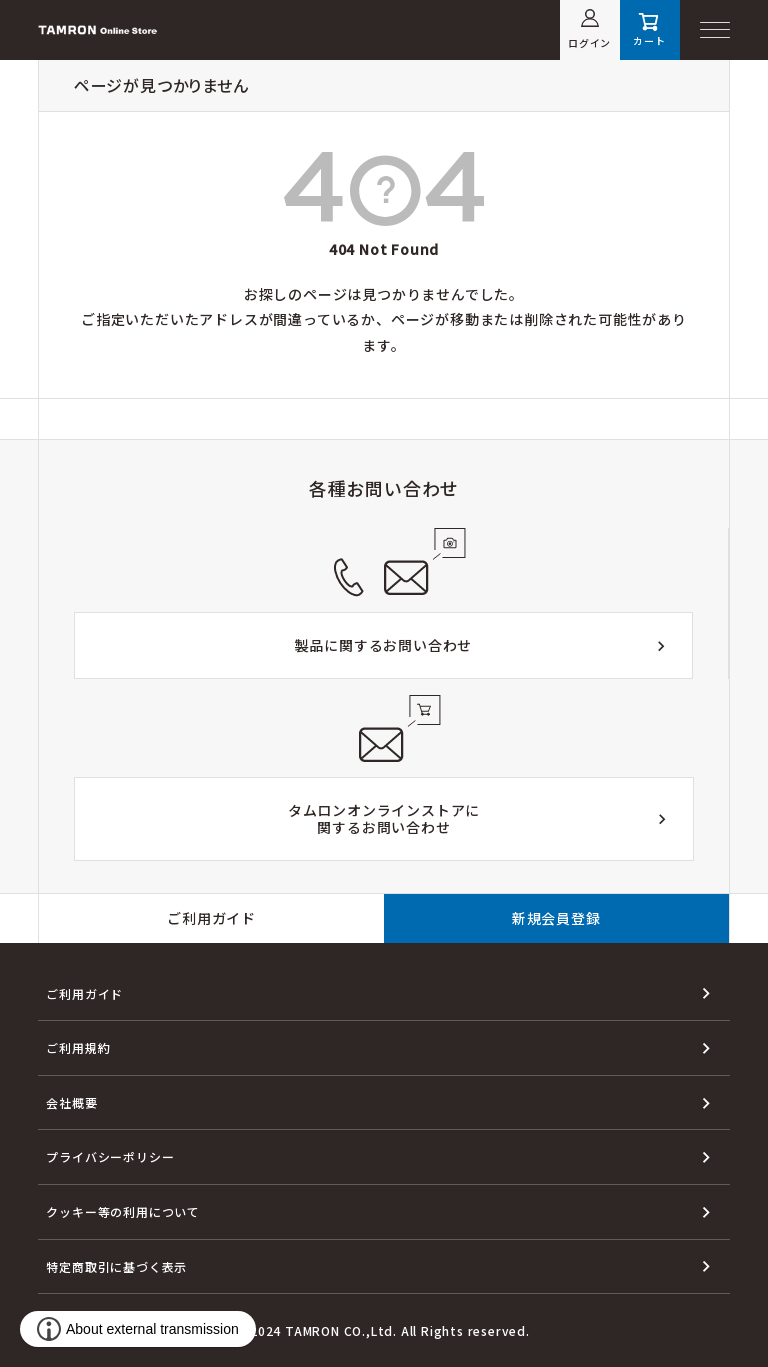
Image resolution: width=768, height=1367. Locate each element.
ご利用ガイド (211, 918)
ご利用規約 (78, 1047)
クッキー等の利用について (123, 1211)
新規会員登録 (556, 918)
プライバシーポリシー (110, 1156)
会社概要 (71, 1102)
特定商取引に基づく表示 (116, 1266)
